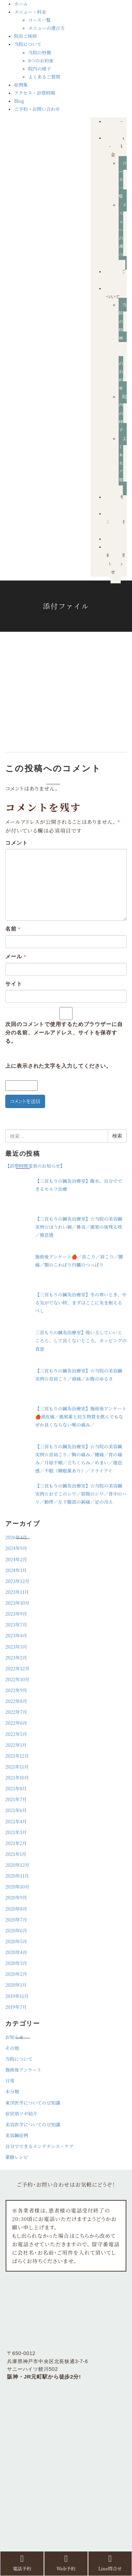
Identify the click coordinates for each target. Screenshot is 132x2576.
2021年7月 (16, 1799)
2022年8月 (16, 1701)
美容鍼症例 (16, 2135)
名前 (12, 929)
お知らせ (14, 2037)
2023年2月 (16, 1657)
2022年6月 (16, 1722)
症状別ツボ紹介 (21, 2113)
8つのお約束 (41, 60)
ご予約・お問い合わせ (37, 109)
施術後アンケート (23, 2069)
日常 (9, 2080)
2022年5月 (16, 1734)
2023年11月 (17, 1592)
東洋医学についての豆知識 (32, 2102)
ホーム (21, 3)
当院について (28, 44)
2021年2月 (16, 1843)
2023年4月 (16, 1635)
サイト (13, 984)
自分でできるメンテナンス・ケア (39, 2146)
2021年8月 (16, 1788)
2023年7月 (16, 1624)
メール (15, 956)
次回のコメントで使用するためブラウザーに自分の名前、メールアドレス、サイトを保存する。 (64, 1032)
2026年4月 (16, 1537)
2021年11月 (17, 1766)
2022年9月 (16, 1690)
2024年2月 (16, 1559)
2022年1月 (16, 1745)
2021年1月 (15, 1854)
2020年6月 (16, 1930)
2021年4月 (16, 1821)
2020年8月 (16, 1908)
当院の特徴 (39, 52)
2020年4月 (16, 1952)
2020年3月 (16, 1963)
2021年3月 (16, 1832)
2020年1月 (16, 1984)
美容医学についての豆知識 (32, 2124)
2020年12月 (17, 1864)
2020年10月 (17, 1886)
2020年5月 (16, 1941)
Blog (19, 101)
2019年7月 (16, 2007)
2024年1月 (16, 1570)
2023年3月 (16, 1646)
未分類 (12, 2091)
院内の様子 (39, 68)
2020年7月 (16, 1919)
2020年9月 (16, 1897)
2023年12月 (17, 1581)
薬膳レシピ (16, 2157)
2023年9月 (16, 1613)
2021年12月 (17, 1755)
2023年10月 (17, 1602)
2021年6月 (16, 1810)
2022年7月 (16, 1712)
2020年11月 (17, 1875)
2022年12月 (17, 1668)
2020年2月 (16, 1974)
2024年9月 (16, 1548)
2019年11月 (17, 1996)
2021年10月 (17, 1777)
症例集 (21, 84)
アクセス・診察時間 (34, 92)
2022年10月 (17, 1679)
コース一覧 (39, 19)
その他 (12, 2048)
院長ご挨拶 (25, 36)
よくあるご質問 (44, 76)
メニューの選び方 (46, 28)
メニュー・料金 (30, 11)
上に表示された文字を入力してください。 (58, 1066)
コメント (16, 843)
